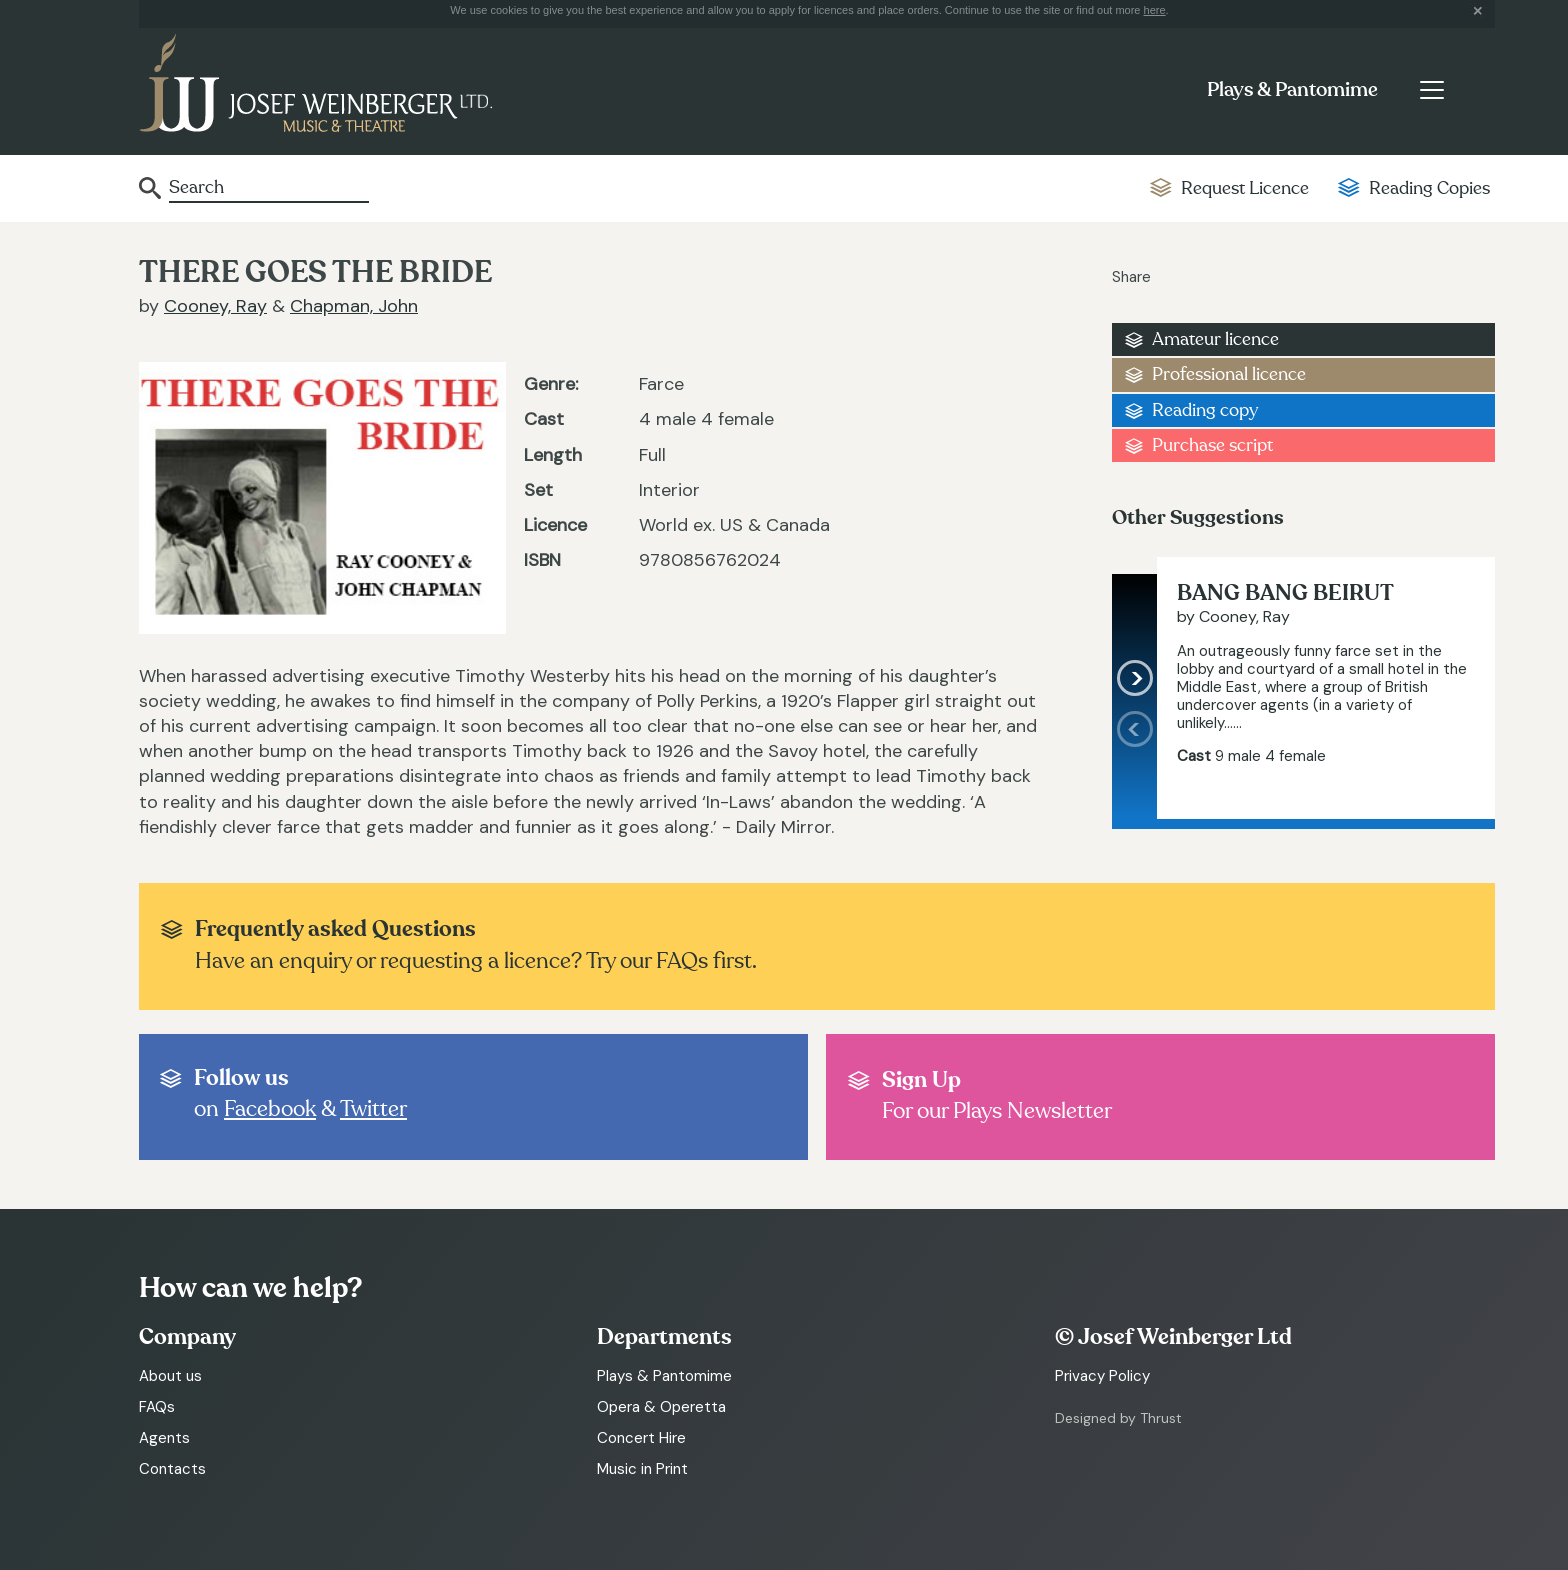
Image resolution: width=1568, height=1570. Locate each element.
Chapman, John (354, 306)
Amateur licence (1215, 339)
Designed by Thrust (1118, 1418)
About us (170, 1376)
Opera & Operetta (661, 1407)
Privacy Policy (1102, 1376)
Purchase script (1212, 445)
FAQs (157, 1407)
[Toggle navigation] (1431, 90)
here (1155, 10)
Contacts (172, 1469)
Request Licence (1245, 188)
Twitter (373, 1109)
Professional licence (1229, 374)
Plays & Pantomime (1292, 90)
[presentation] (1134, 765)
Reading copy (1205, 410)
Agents (164, 1438)
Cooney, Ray (215, 306)
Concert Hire (641, 1438)
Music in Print (642, 1469)
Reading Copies (1429, 188)
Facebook (270, 1109)
